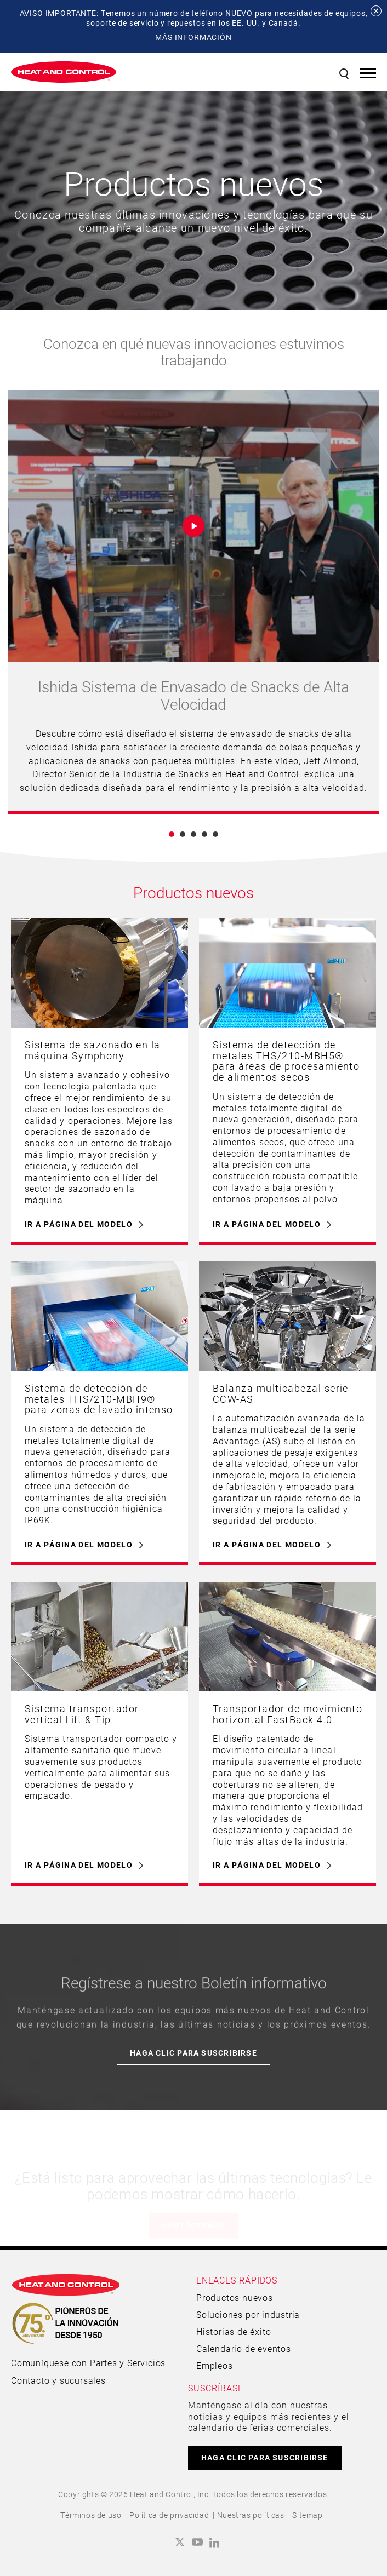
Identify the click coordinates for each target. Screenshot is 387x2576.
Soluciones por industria (248, 2314)
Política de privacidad (169, 2515)
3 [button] (193, 834)
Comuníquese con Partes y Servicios (88, 2362)
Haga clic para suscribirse (193, 2052)
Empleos (214, 2365)
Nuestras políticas (250, 2515)
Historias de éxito (233, 2331)
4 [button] (204, 834)
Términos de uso (90, 2515)
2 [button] (182, 834)
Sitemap (307, 2515)
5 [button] (215, 834)
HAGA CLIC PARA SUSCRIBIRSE (264, 2457)
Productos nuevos (234, 2297)
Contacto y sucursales (58, 2380)
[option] (193, 602)
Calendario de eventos (243, 2348)
